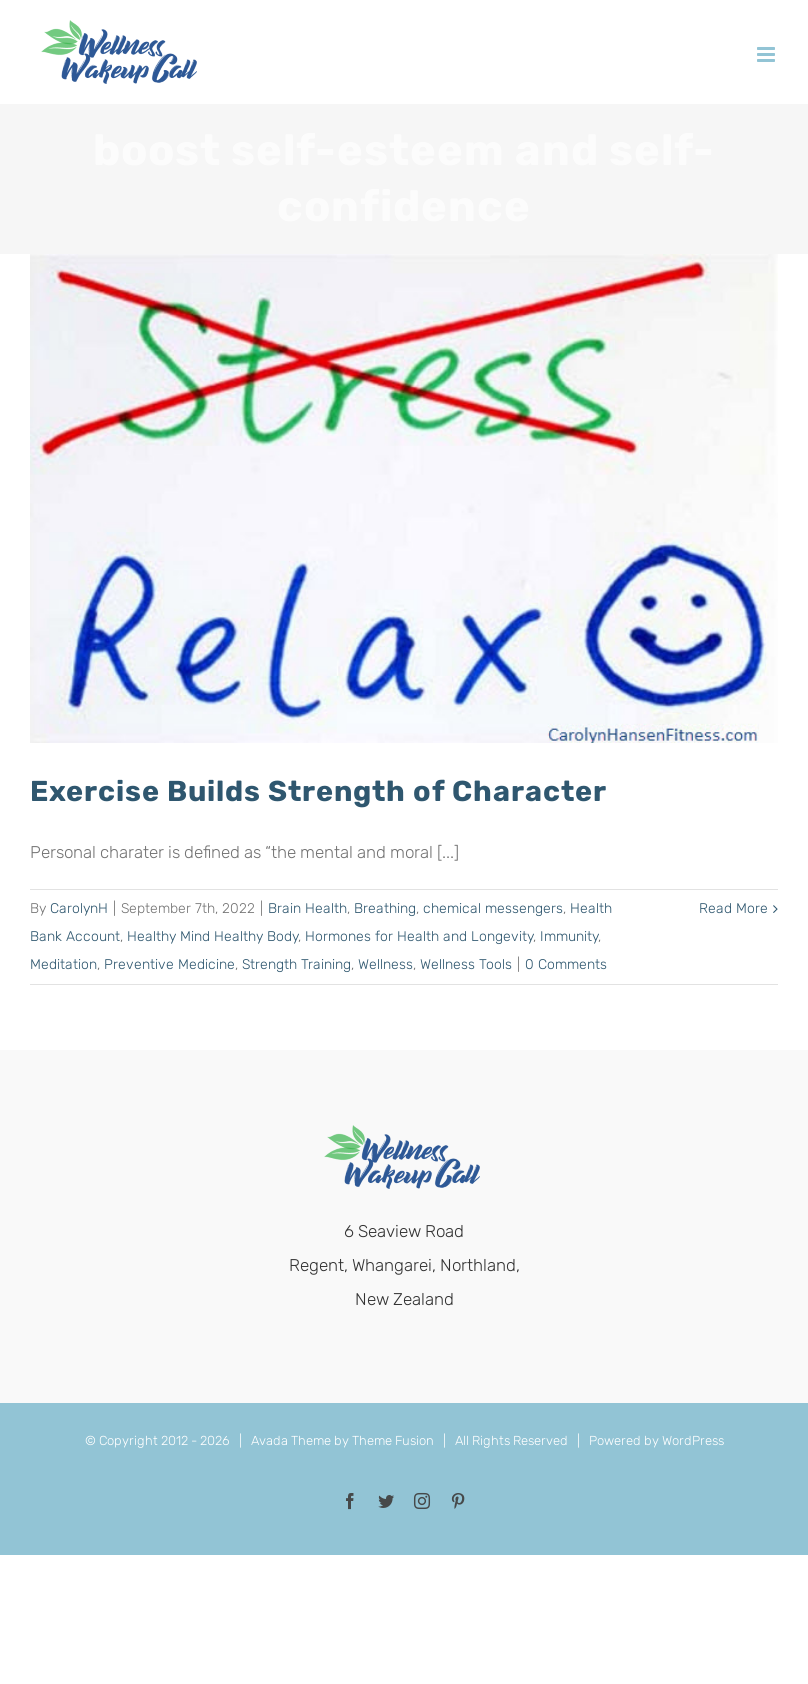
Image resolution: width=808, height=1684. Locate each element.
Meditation (63, 964)
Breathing (385, 908)
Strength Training (296, 964)
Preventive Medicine (169, 964)
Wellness (385, 964)
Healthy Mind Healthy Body (212, 936)
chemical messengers (493, 908)
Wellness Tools (466, 964)
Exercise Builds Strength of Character (318, 791)
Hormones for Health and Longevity (419, 936)
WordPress (693, 1440)
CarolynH (79, 908)
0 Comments (566, 964)
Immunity (569, 936)
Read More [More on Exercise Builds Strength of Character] (733, 908)
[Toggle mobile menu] (767, 54)
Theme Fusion (393, 1440)
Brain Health (307, 908)
